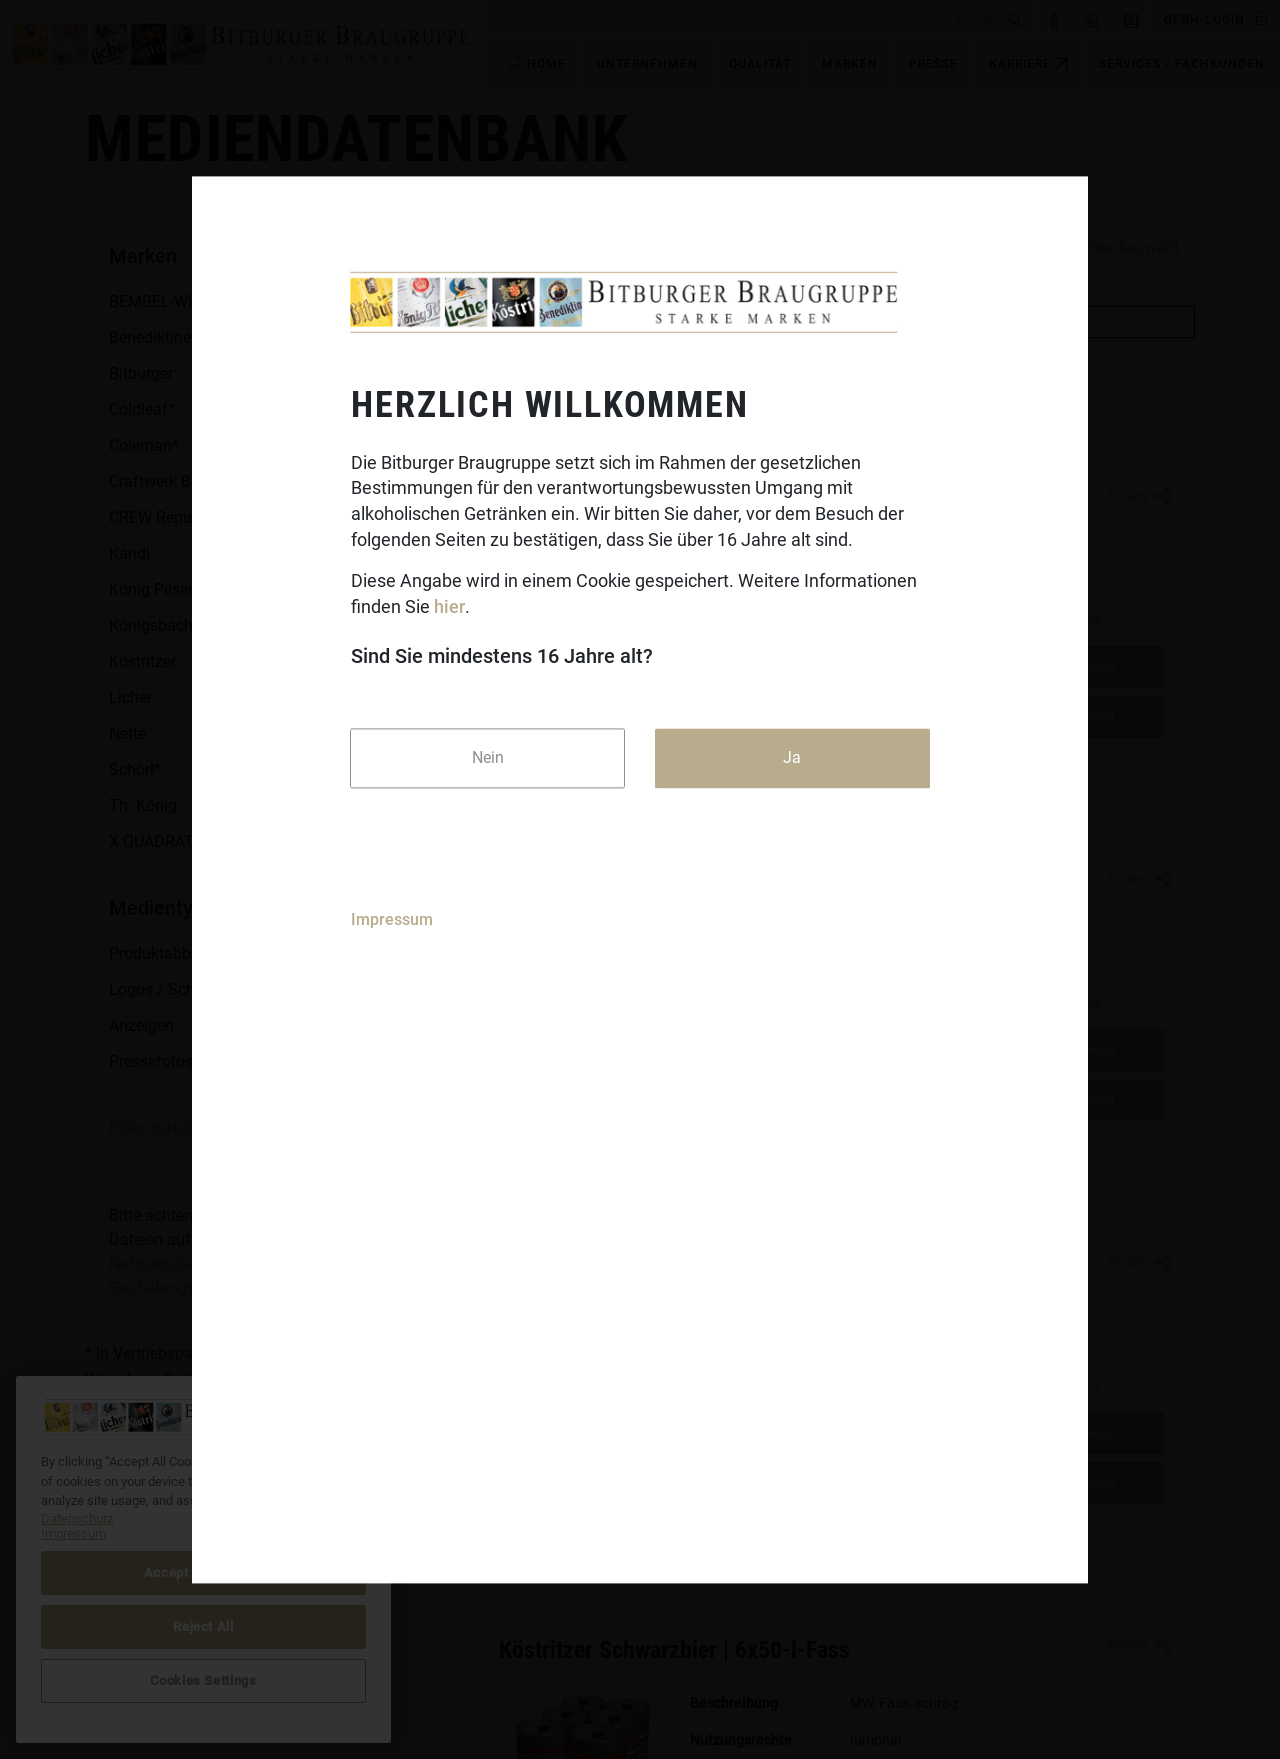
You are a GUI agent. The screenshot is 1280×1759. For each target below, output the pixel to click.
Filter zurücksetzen (177, 1127)
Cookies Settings (203, 1680)
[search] (742, 19)
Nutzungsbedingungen (190, 1263)
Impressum (392, 919)
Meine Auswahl (1123, 247)
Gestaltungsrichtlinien (187, 1287)
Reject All (203, 1626)
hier (449, 607)
